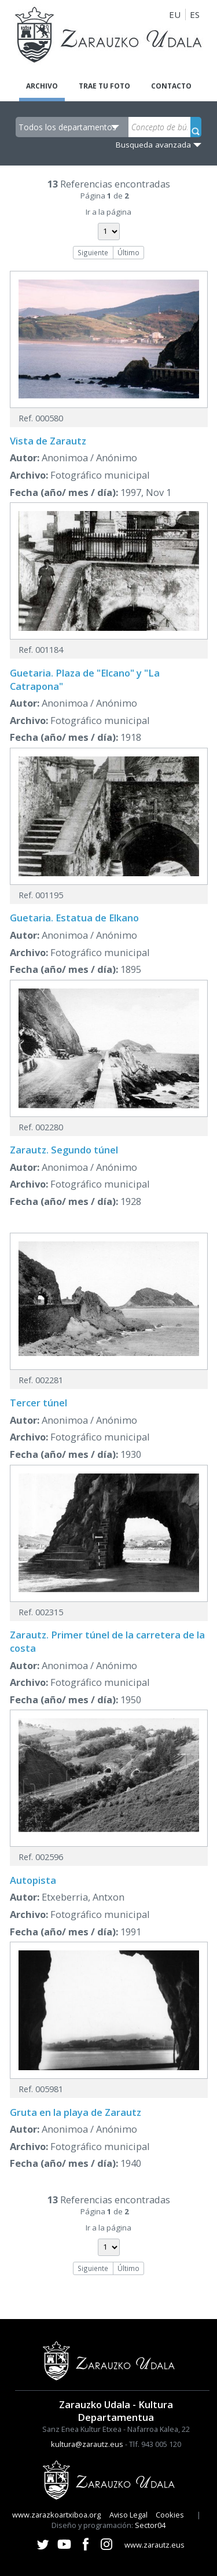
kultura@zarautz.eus (87, 2444)
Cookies (170, 2514)
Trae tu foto (104, 86)
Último (128, 252)
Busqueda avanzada (153, 144)
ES (195, 14)
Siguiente (93, 252)
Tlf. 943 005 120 (155, 2444)
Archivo (42, 86)
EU (175, 14)
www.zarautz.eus (154, 2545)
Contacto (171, 86)
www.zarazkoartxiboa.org (56, 2514)
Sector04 (150, 2525)
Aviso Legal (128, 2514)
